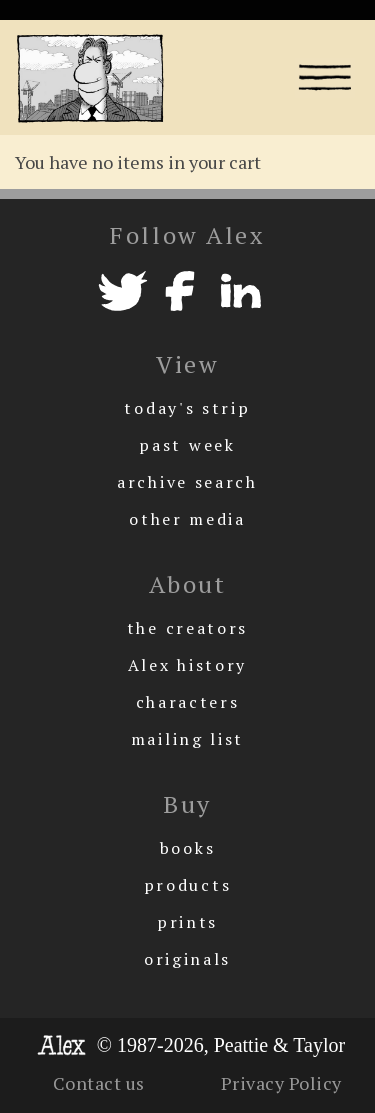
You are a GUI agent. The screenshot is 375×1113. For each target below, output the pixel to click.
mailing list (187, 739)
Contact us (99, 1083)
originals (187, 959)
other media (187, 519)
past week (187, 445)
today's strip (187, 408)
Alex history (187, 665)
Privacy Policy (281, 1083)
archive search (187, 482)
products (188, 885)
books (188, 848)
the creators (187, 628)
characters (188, 702)
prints (187, 922)
